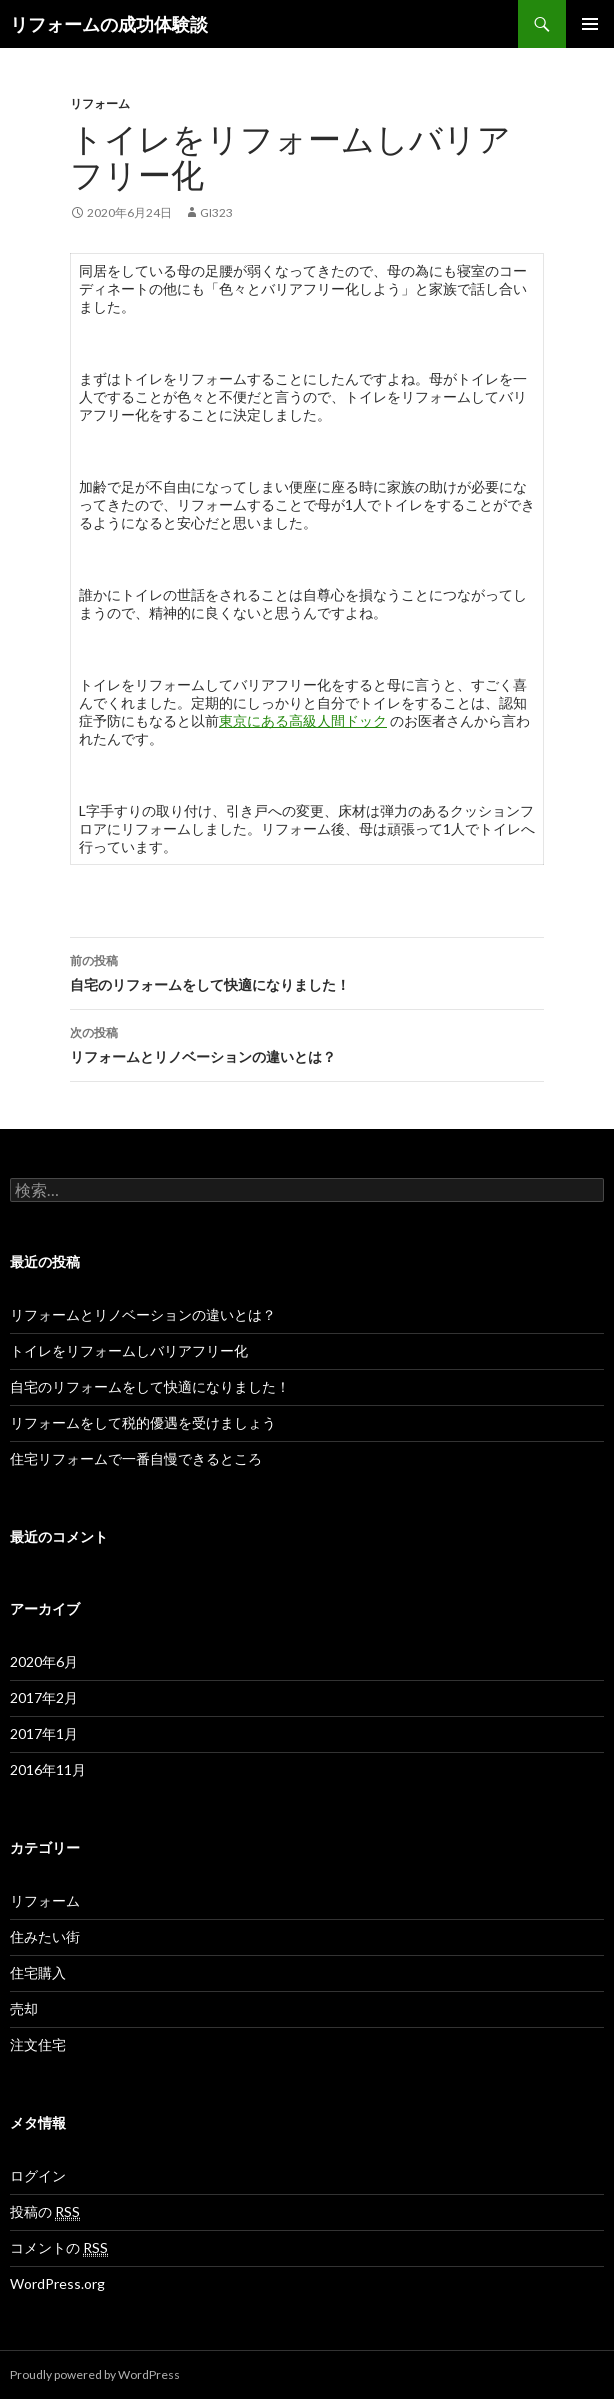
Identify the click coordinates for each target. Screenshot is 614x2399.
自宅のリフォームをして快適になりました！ (307, 971)
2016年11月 (48, 1769)
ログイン (38, 2175)
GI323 (216, 212)
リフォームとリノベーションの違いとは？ (307, 1043)
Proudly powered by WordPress (95, 2374)
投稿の (45, 2212)
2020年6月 (44, 1661)
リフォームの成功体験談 (109, 24)
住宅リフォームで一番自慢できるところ (136, 1458)
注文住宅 (38, 2044)
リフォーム (100, 103)
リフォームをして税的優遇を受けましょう (143, 1422)
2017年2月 (44, 1697)
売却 (24, 2008)
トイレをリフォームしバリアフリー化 (129, 1350)
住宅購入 (38, 1972)
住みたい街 (45, 1936)
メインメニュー (590, 24)
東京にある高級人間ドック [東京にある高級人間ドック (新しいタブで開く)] (303, 720)
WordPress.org (57, 2283)
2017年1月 (44, 1733)
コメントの (59, 2248)
